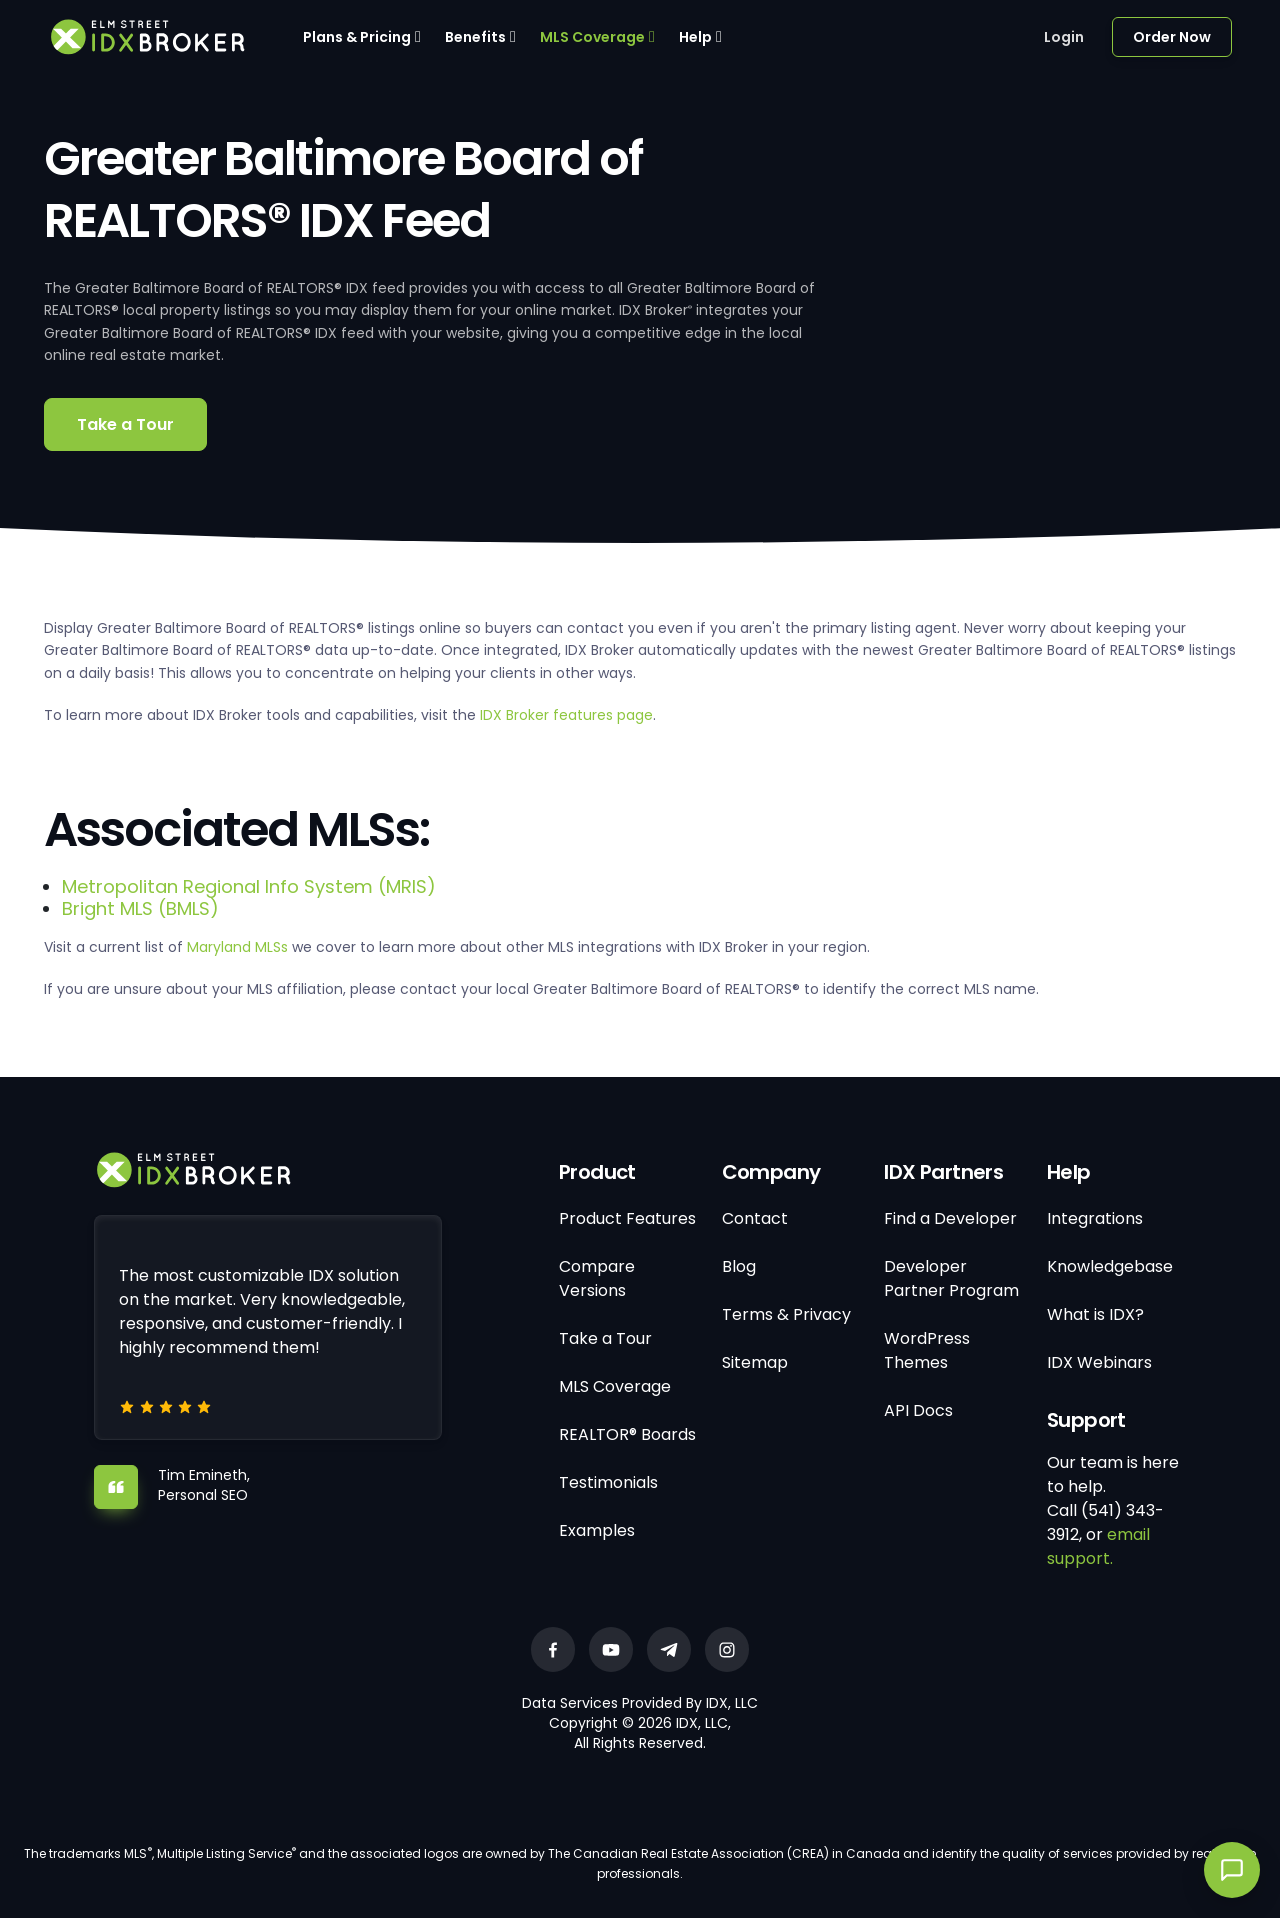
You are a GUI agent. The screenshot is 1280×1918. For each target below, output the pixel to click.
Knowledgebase (1110, 1266)
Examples (597, 1530)
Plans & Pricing (357, 37)
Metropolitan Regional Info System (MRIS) (249, 886)
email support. (1098, 1546)
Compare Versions (597, 1278)
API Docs (918, 1410)
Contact (755, 1218)
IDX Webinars (1099, 1362)
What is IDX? (1095, 1314)
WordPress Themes (927, 1350)
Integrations (1095, 1218)
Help (695, 37)
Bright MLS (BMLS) (140, 908)
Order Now (1172, 37)
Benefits (475, 37)
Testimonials (608, 1482)
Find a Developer (950, 1218)
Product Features (627, 1218)
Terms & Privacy (786, 1314)
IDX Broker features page (566, 715)
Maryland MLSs (237, 947)
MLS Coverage (592, 37)
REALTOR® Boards (627, 1434)
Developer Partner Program (951, 1278)
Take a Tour (125, 424)
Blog (739, 1266)
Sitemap (755, 1362)
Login (1064, 37)
